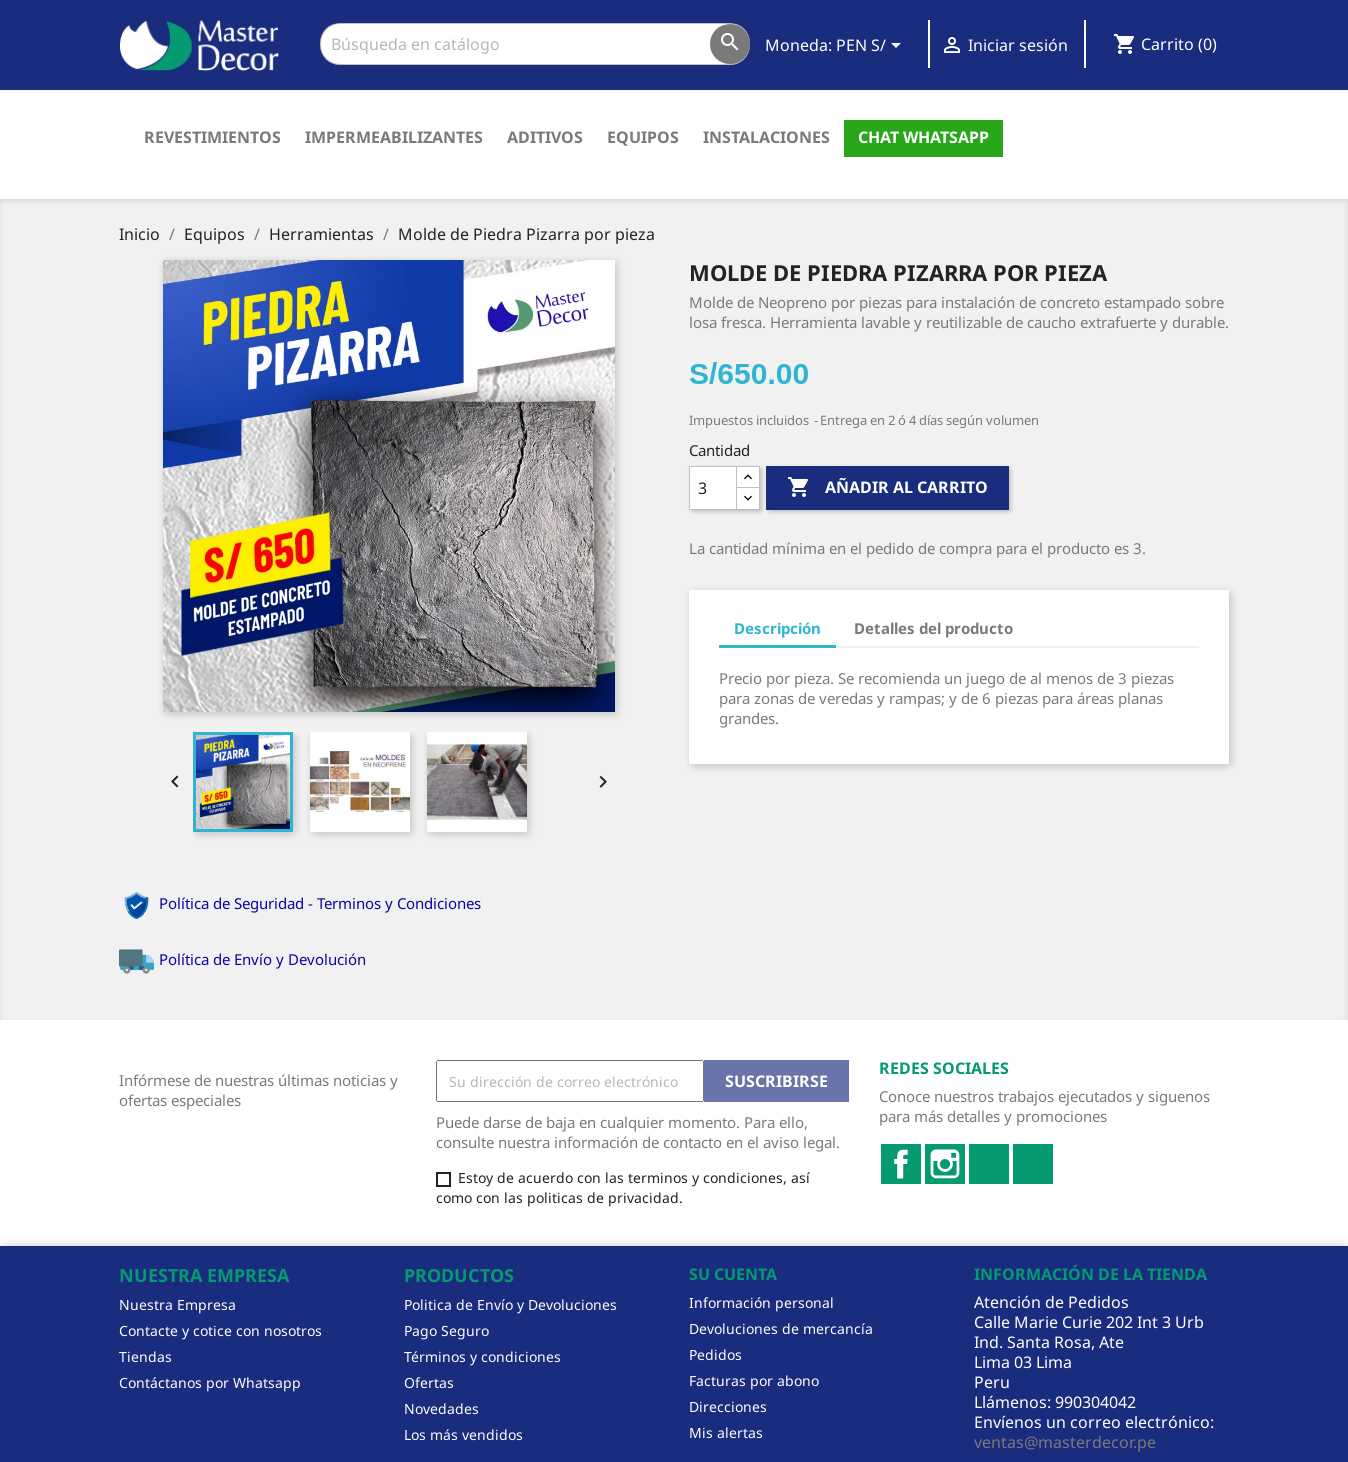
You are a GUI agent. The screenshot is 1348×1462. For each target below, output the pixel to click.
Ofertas (429, 1382)
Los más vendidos (463, 1434)
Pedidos (715, 1354)
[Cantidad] (713, 488)
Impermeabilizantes (394, 137)
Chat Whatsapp (923, 137)
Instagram (945, 1164)
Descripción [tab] (777, 628)
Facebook (901, 1164)
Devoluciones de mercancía (781, 1328)
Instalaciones (766, 137)
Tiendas (145, 1356)
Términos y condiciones (482, 1356)
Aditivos (545, 137)
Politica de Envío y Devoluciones (510, 1304)
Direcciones (728, 1406)
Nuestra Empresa (177, 1304)
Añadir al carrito (887, 488)
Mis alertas (726, 1432)
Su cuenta (733, 1274)
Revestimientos (212, 137)
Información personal (761, 1302)
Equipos (643, 137)
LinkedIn (989, 1164)
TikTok (1033, 1164)
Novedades (441, 1408)
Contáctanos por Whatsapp (210, 1382)
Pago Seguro (446, 1330)
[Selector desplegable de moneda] (872, 47)
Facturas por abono (754, 1380)
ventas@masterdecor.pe (1065, 1442)
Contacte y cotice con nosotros (220, 1330)
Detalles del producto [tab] (933, 628)
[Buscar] (535, 44)
